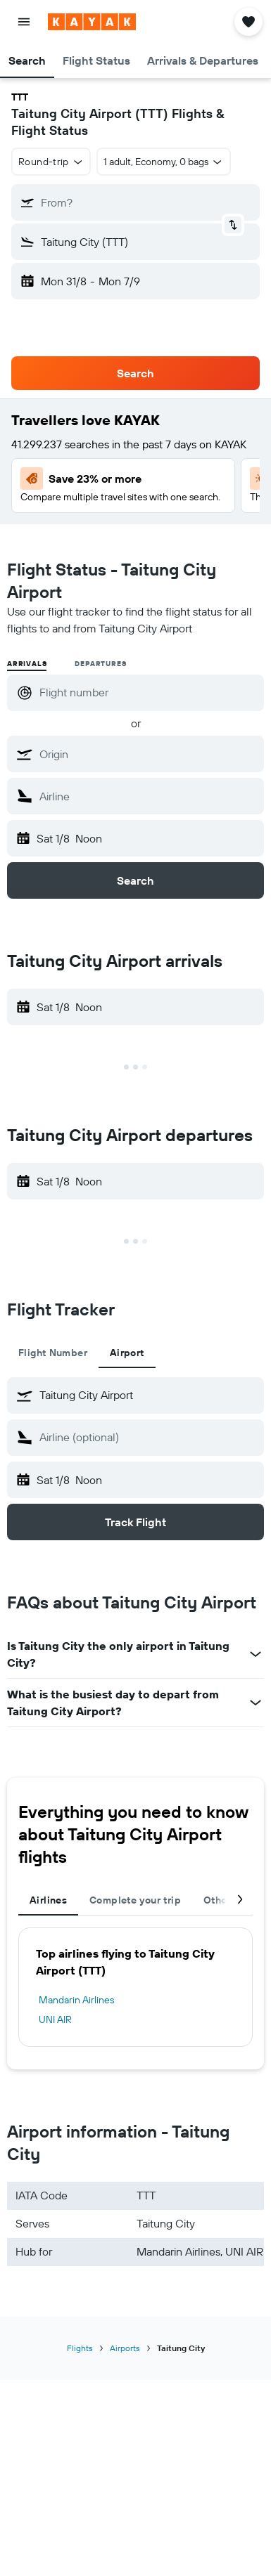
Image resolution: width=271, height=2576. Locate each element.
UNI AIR (55, 2019)
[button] (23, 21)
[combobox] (51, 162)
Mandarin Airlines (76, 1999)
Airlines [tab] (48, 1900)
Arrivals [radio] (26, 663)
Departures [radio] (100, 663)
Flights (80, 2348)
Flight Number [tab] (52, 1352)
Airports (125, 2348)
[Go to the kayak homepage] (92, 21)
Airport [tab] (127, 1352)
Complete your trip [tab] (135, 1900)
